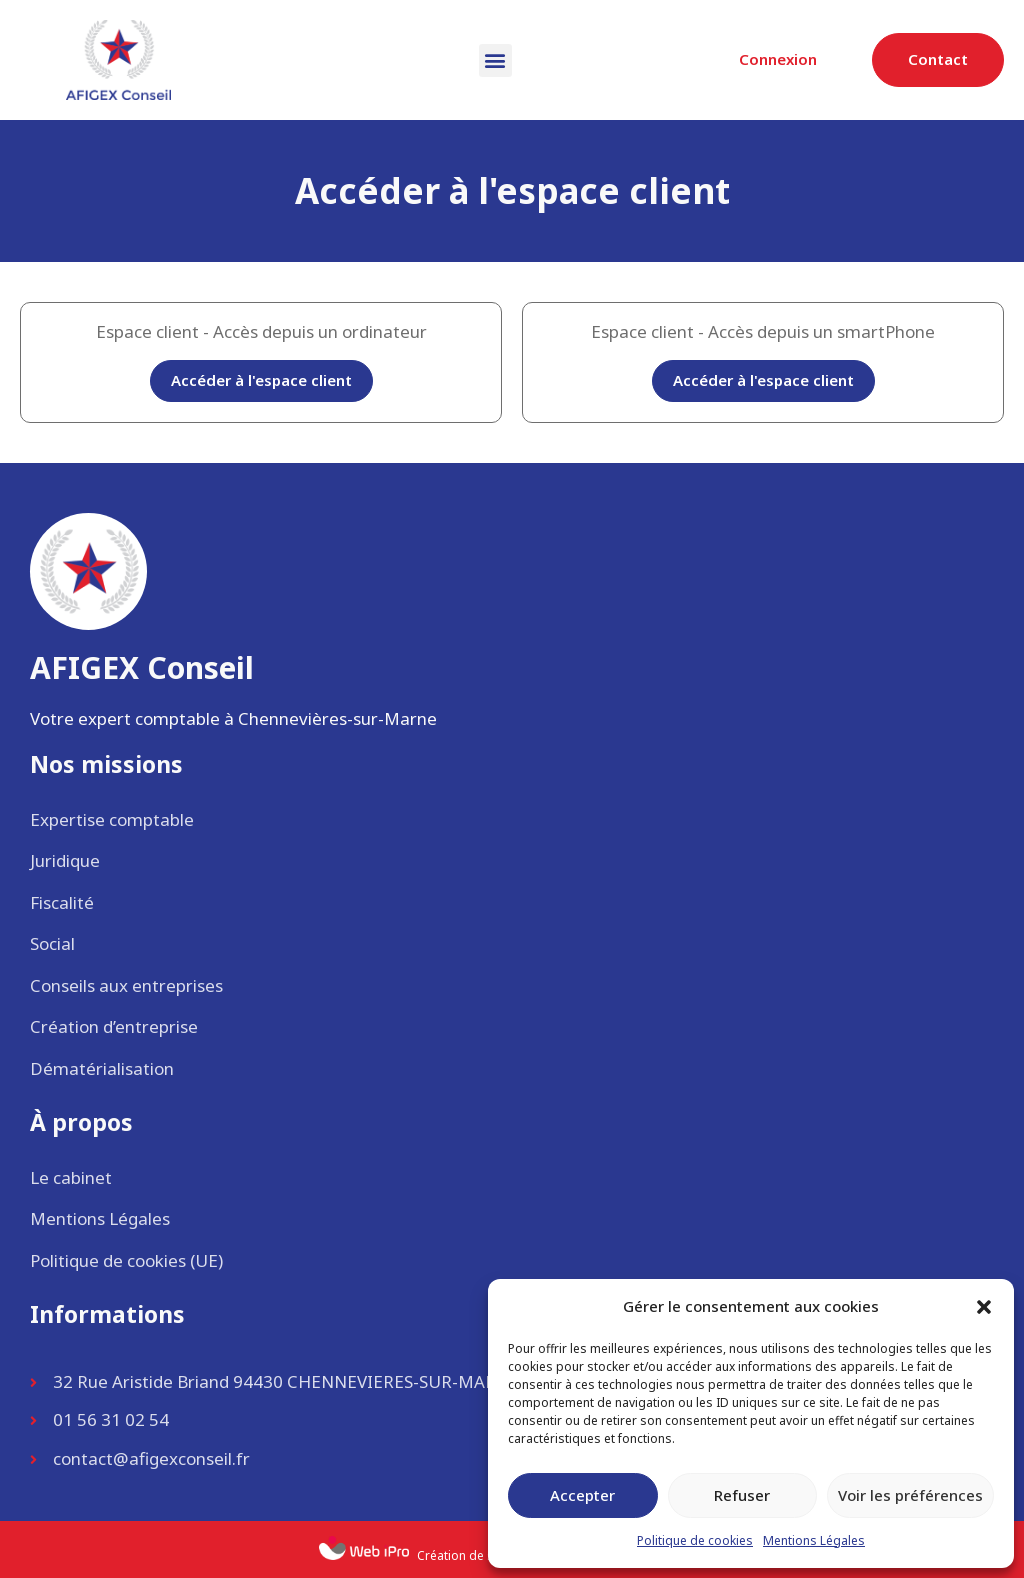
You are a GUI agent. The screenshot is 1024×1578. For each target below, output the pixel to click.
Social (52, 943)
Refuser (742, 1495)
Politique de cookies (695, 1540)
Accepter (582, 1495)
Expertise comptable (112, 819)
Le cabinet (71, 1177)
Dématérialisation (102, 1068)
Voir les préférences (910, 1495)
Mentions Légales (814, 1540)
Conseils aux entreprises (126, 985)
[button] (984, 1307)
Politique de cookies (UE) (126, 1260)
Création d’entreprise (114, 1026)
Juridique (65, 860)
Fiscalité (62, 902)
